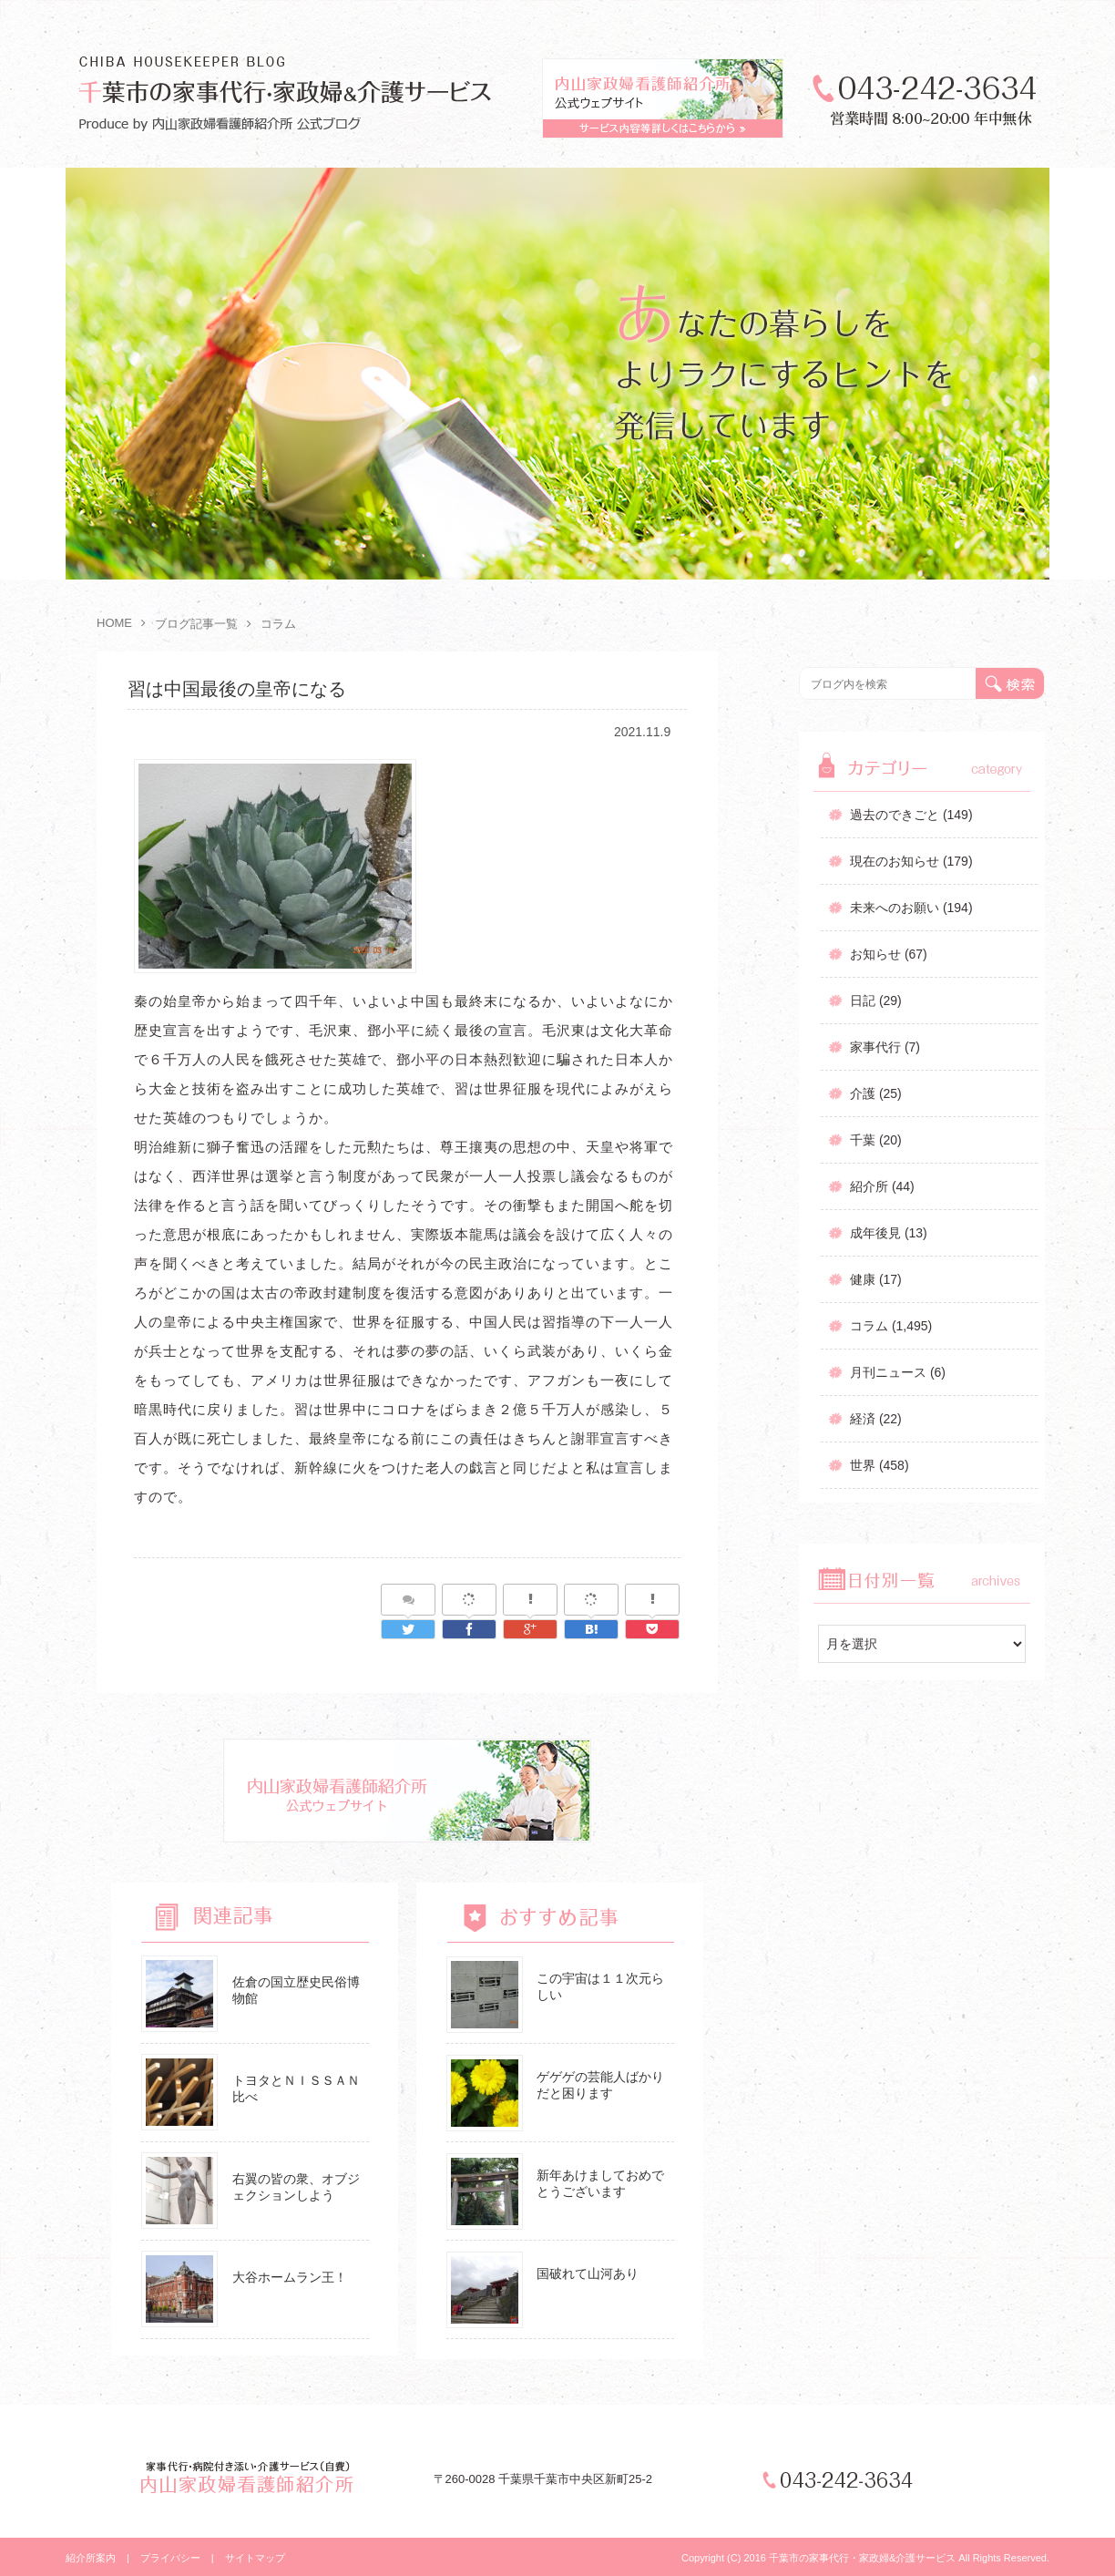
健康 (862, 1279)
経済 (862, 1418)
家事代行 (875, 1047)
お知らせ (875, 954)
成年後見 (875, 1233)
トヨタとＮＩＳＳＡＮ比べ (296, 2088)
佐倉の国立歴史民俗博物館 (296, 1990)
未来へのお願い (894, 907)
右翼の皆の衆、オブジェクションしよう (296, 2186)
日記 (862, 1000)
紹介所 (869, 1186)
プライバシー (170, 2557)
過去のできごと (894, 814)
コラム (869, 1326)
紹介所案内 (91, 2557)
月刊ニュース (888, 1372)
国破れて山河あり (588, 2273)
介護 (862, 1093)
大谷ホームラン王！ (289, 2277)
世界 (862, 1465)
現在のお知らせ (894, 861)
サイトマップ (255, 2557)
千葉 (862, 1140)
